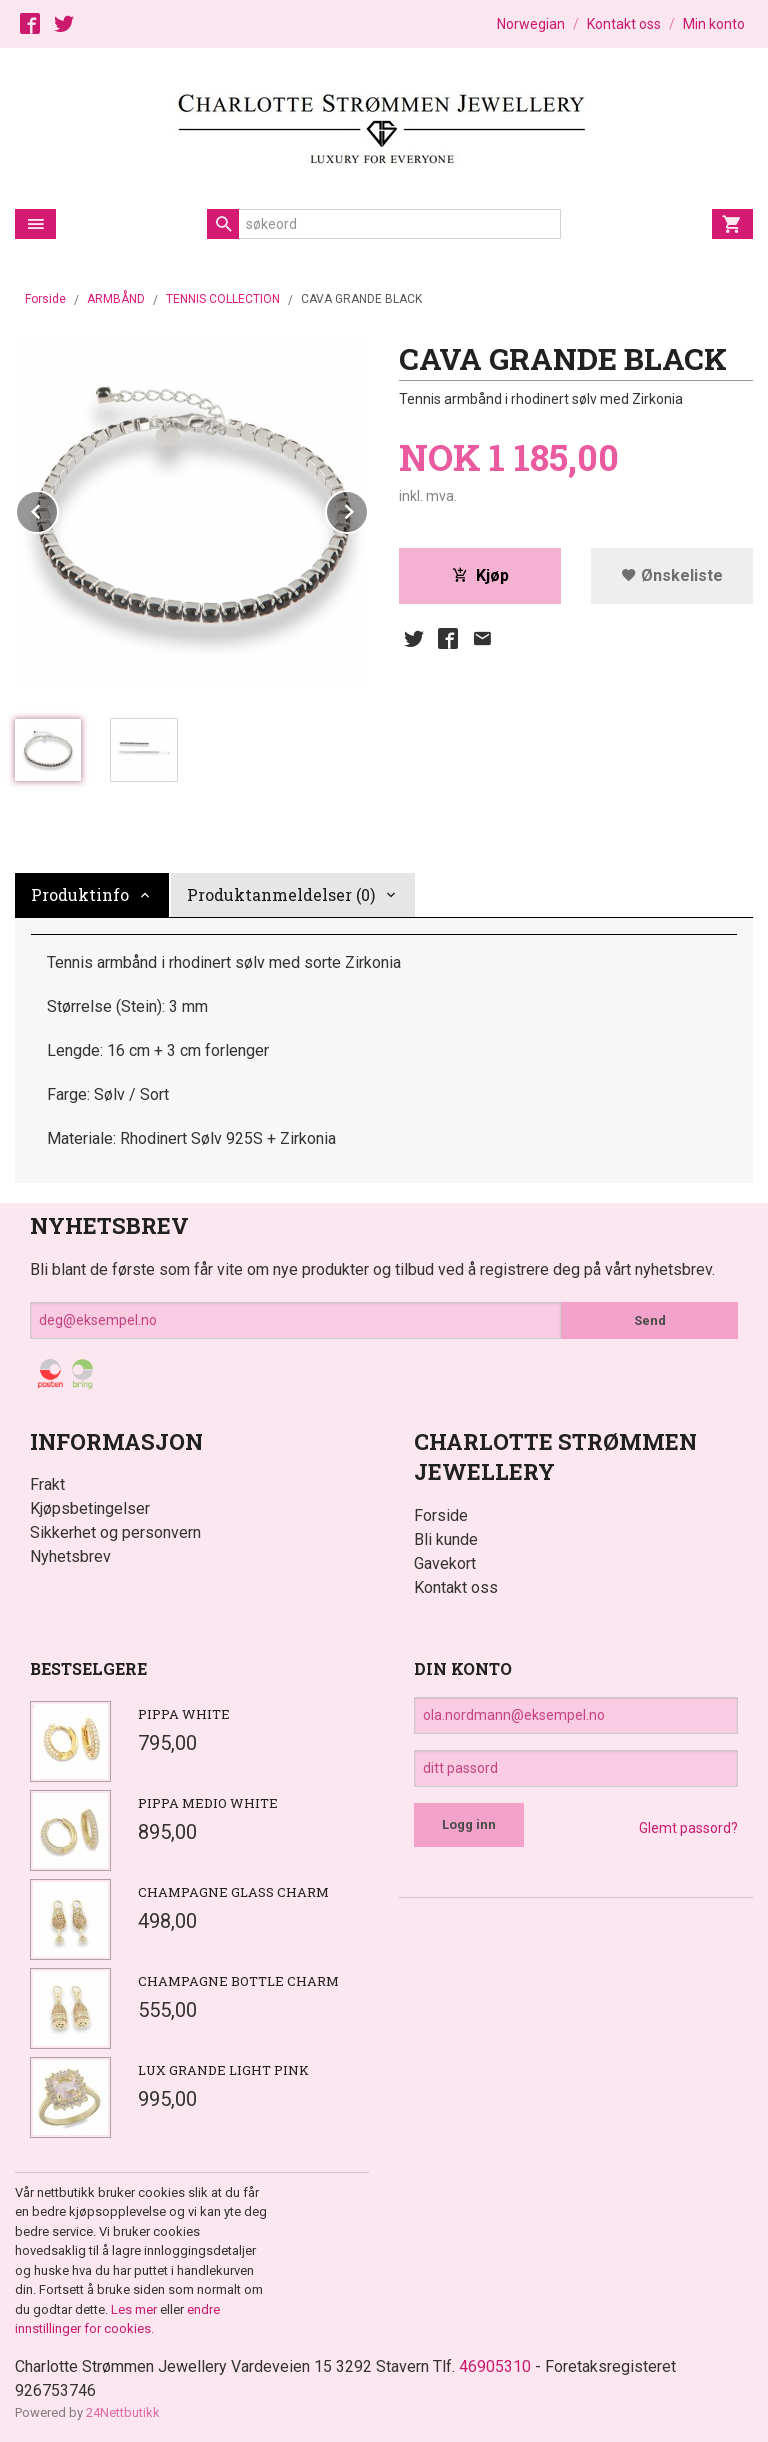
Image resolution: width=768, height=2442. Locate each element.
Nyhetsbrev (70, 1556)
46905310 (495, 2366)
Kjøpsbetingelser (90, 1508)
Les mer (135, 2309)
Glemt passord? (688, 1828)
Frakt (47, 1484)
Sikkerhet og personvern (115, 1532)
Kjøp (480, 575)
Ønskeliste (672, 575)
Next (368, 508)
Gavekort (445, 1563)
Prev (58, 508)
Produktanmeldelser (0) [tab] (281, 894)
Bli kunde (446, 1539)
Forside (45, 299)
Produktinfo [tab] (80, 894)
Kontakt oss (456, 1587)
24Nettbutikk (123, 2412)
